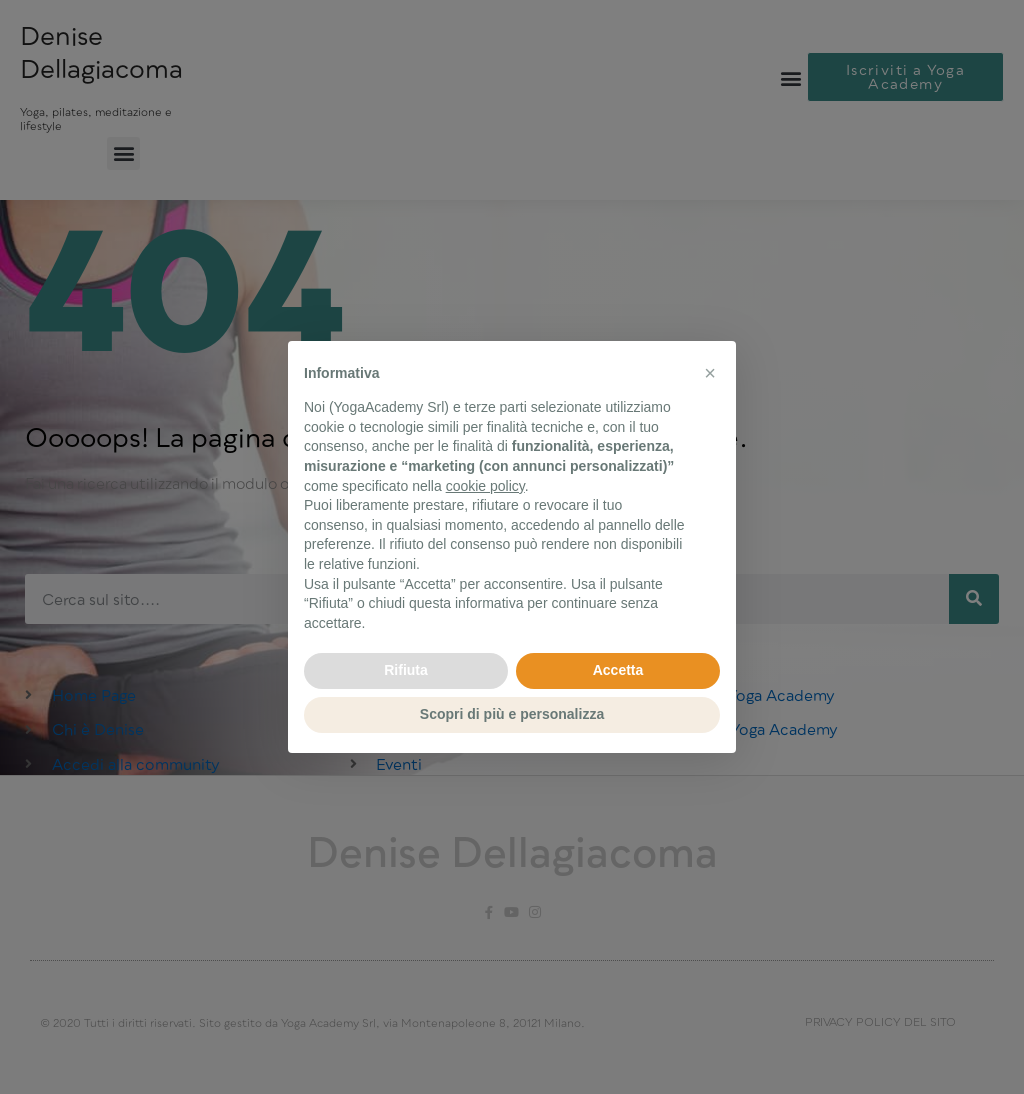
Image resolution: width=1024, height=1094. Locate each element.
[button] (710, 373)
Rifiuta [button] (406, 670)
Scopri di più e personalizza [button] (512, 714)
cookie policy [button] (485, 486)
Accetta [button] (618, 670)
